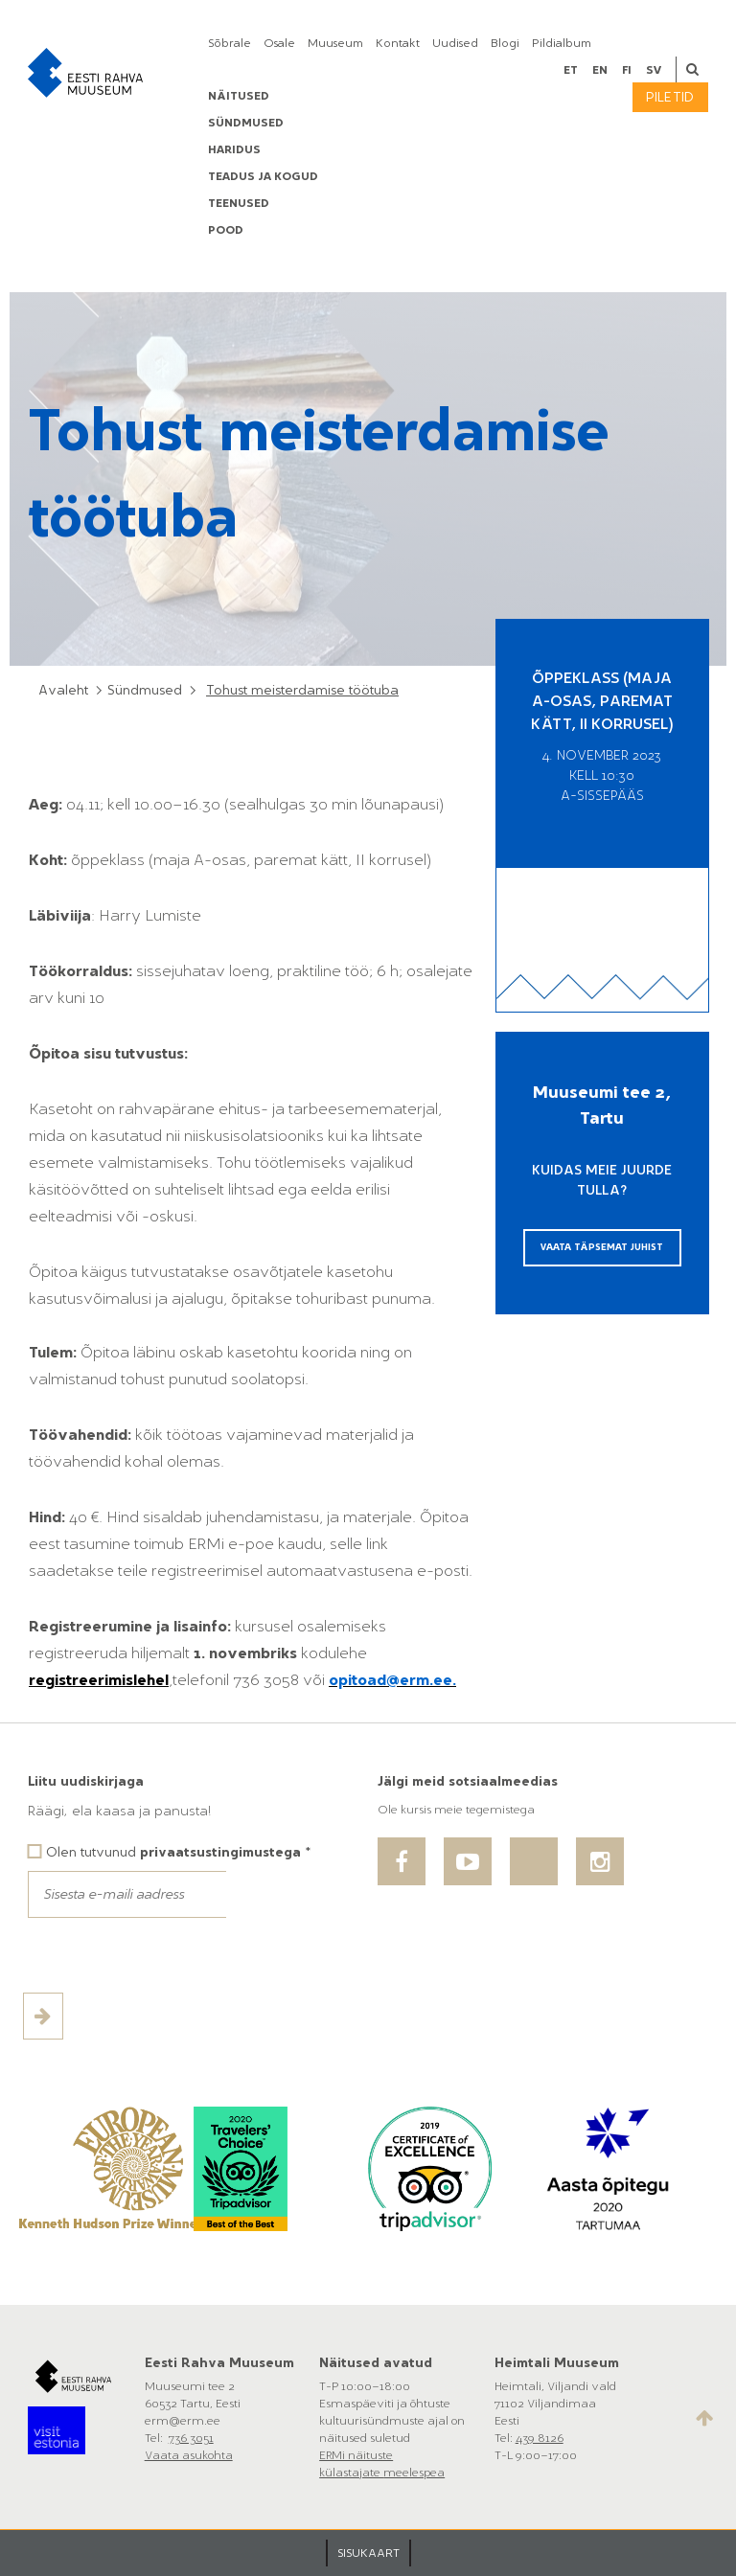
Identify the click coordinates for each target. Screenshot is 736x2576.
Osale (279, 43)
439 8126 (540, 2438)
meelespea (414, 2472)
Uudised (455, 43)
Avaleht (63, 690)
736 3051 (191, 2438)
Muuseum (335, 43)
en (600, 70)
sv (653, 70)
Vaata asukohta (189, 2455)
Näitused (238, 96)
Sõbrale (229, 43)
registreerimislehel (99, 1680)
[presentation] (173, 1955)
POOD (225, 230)
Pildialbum (561, 43)
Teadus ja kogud (263, 176)
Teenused (238, 203)
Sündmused (246, 122)
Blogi (505, 43)
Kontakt (398, 43)
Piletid (670, 97)
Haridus (234, 149)
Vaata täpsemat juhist (601, 1247)
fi (627, 70)
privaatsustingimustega (220, 1852)
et (571, 70)
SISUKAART (368, 2553)
